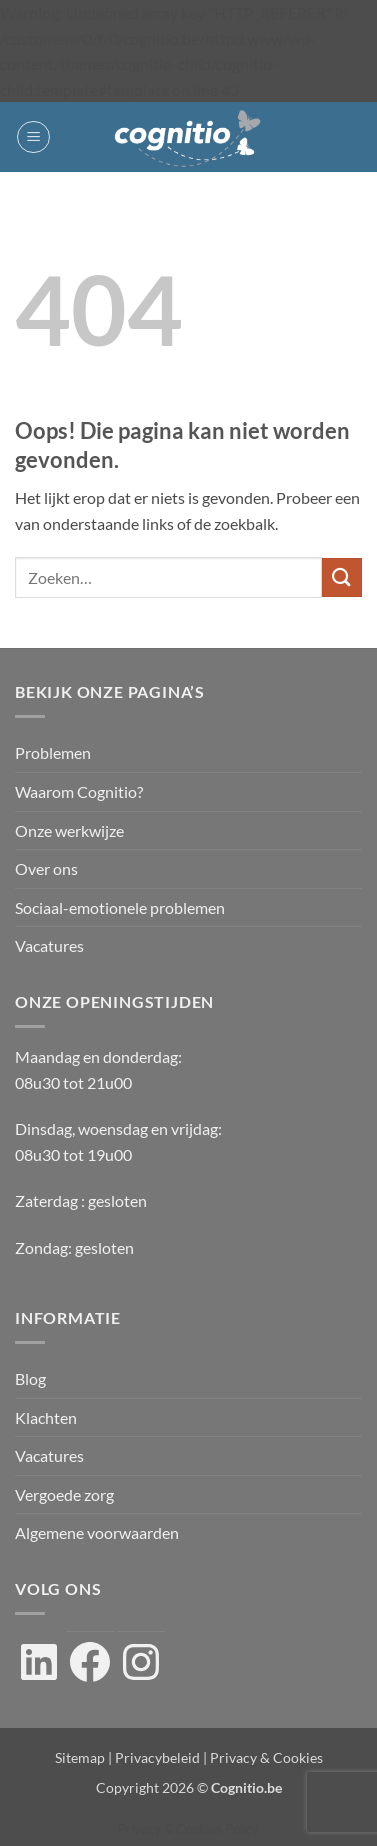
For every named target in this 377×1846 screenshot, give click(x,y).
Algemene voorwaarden (97, 1532)
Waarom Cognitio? (79, 791)
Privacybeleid (157, 1757)
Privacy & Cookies (266, 1757)
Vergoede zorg (64, 1494)
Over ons (46, 868)
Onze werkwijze (69, 830)
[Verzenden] (342, 577)
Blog (30, 1378)
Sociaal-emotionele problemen (120, 907)
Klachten (46, 1417)
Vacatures (49, 945)
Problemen (53, 752)
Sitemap (80, 1757)
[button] (33, 137)
